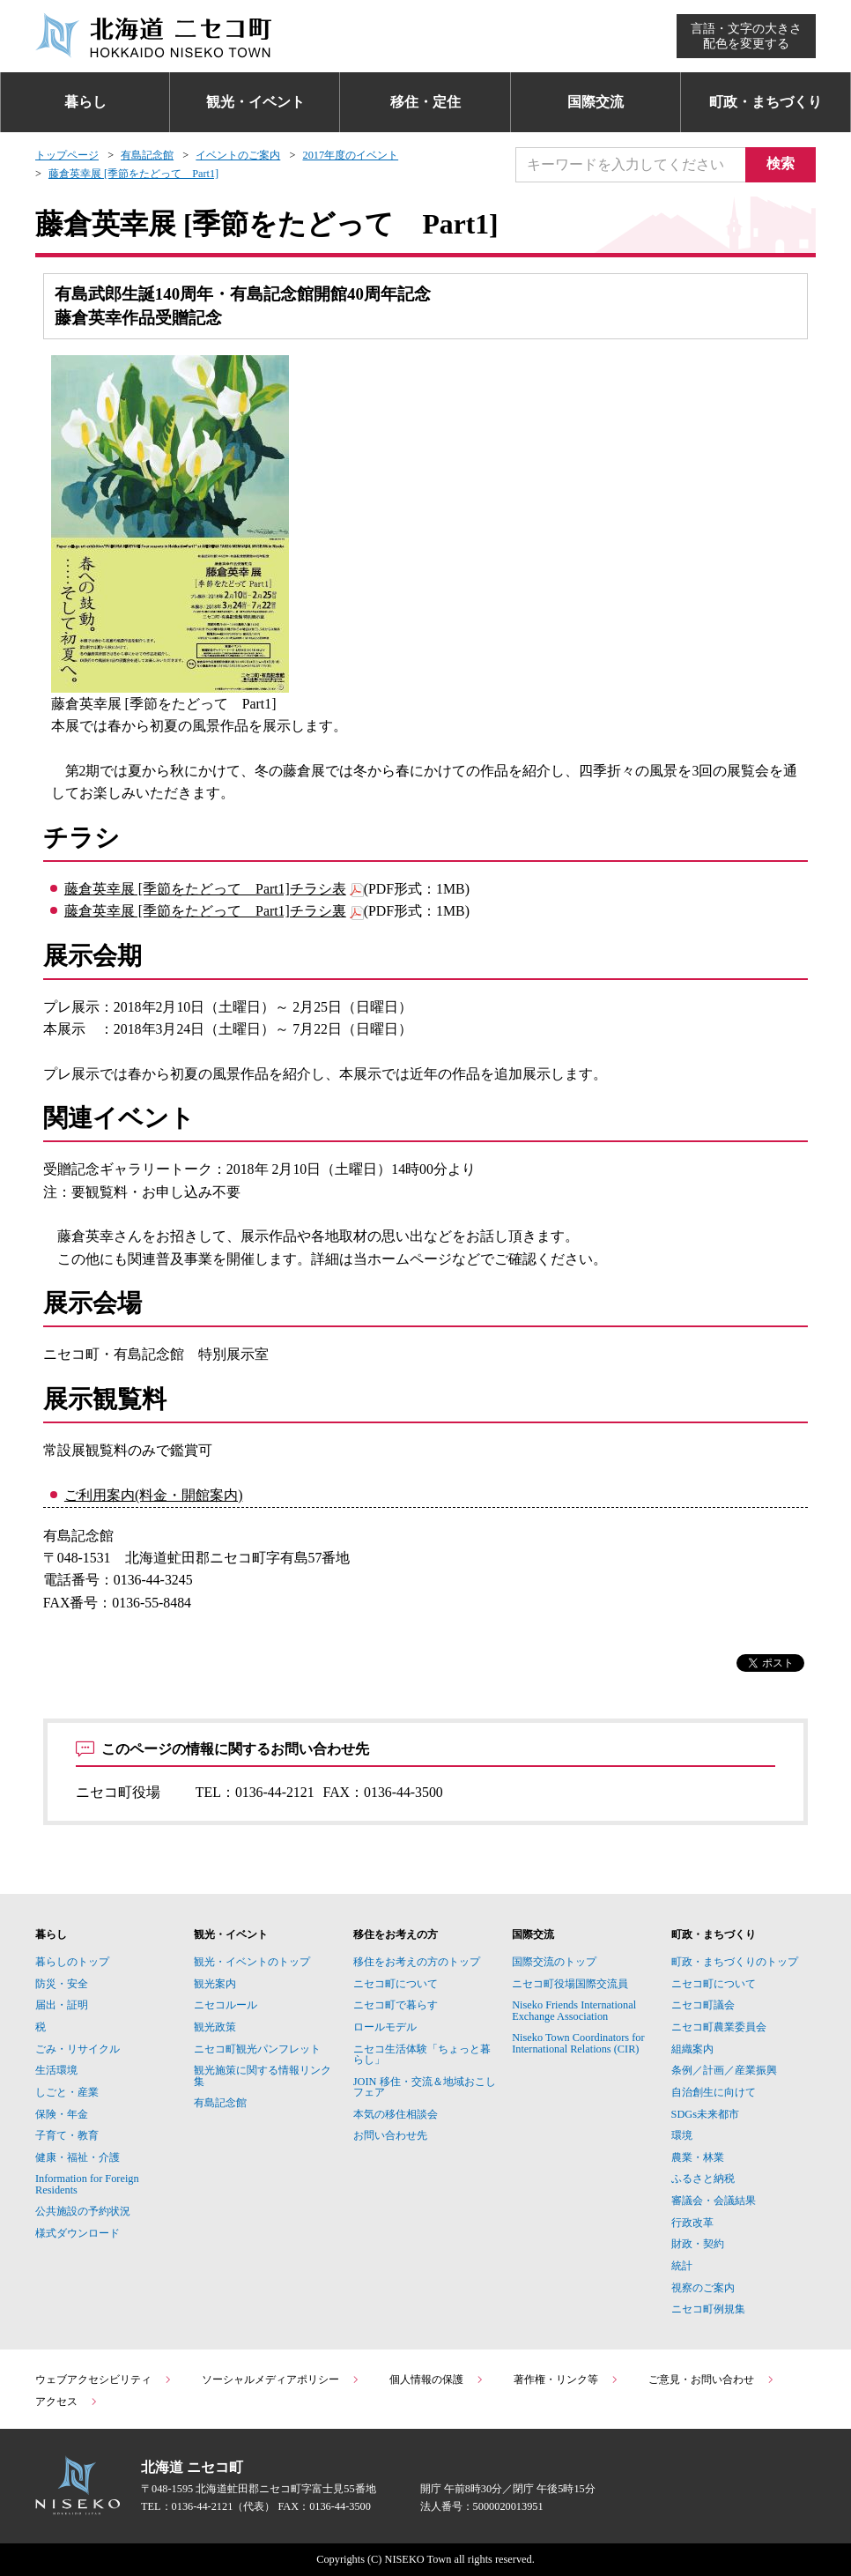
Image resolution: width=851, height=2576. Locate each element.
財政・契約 (697, 2244)
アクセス (67, 2401)
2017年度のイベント (350, 155)
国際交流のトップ (554, 1962)
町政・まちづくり (765, 101)
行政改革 (692, 2222)
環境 (681, 2135)
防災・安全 (61, 1984)
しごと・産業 (67, 2092)
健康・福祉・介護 (77, 2157)
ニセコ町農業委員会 (718, 2027)
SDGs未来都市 (705, 2114)
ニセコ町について (395, 1984)
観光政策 (215, 2027)
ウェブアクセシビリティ (104, 2379)
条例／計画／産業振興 (724, 2070)
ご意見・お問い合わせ (711, 2379)
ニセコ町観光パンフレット (257, 2049)
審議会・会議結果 (713, 2200)
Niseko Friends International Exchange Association (574, 2010)
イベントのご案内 (238, 155)
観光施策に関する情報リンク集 (262, 2075)
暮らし (85, 101)
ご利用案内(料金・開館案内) (153, 1495)
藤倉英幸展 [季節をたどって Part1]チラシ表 (205, 888)
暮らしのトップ (72, 1962)
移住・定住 (425, 101)
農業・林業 (697, 2157)
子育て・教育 (67, 2135)
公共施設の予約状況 (82, 2211)
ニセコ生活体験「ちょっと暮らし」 (422, 2054)
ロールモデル (385, 2027)
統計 (681, 2266)
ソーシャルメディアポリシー (281, 2379)
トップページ (67, 155)
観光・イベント (255, 101)
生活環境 (56, 2070)
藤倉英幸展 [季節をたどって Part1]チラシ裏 (205, 910)
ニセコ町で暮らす (395, 2005)
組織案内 (692, 2049)
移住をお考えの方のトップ (416, 1962)
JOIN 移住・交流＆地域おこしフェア (424, 2086)
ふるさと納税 (703, 2178)
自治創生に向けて (713, 2092)
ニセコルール (225, 2005)
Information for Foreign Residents (87, 2183)
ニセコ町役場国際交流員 (570, 1984)
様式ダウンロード (77, 2233)
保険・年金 (61, 2114)
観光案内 (215, 1984)
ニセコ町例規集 (708, 2309)
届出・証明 (61, 2005)
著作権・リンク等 (566, 2379)
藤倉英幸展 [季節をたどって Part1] (133, 173)
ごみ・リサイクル (77, 2049)
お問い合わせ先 (390, 2135)
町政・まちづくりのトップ (734, 1962)
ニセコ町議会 (703, 2005)
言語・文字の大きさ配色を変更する (746, 35)
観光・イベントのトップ (252, 1962)
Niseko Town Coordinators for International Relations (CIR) (578, 2042)
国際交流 (595, 101)
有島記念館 (147, 155)
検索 (780, 163)
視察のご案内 (703, 2288)
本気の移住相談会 (395, 2114)
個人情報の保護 (437, 2379)
